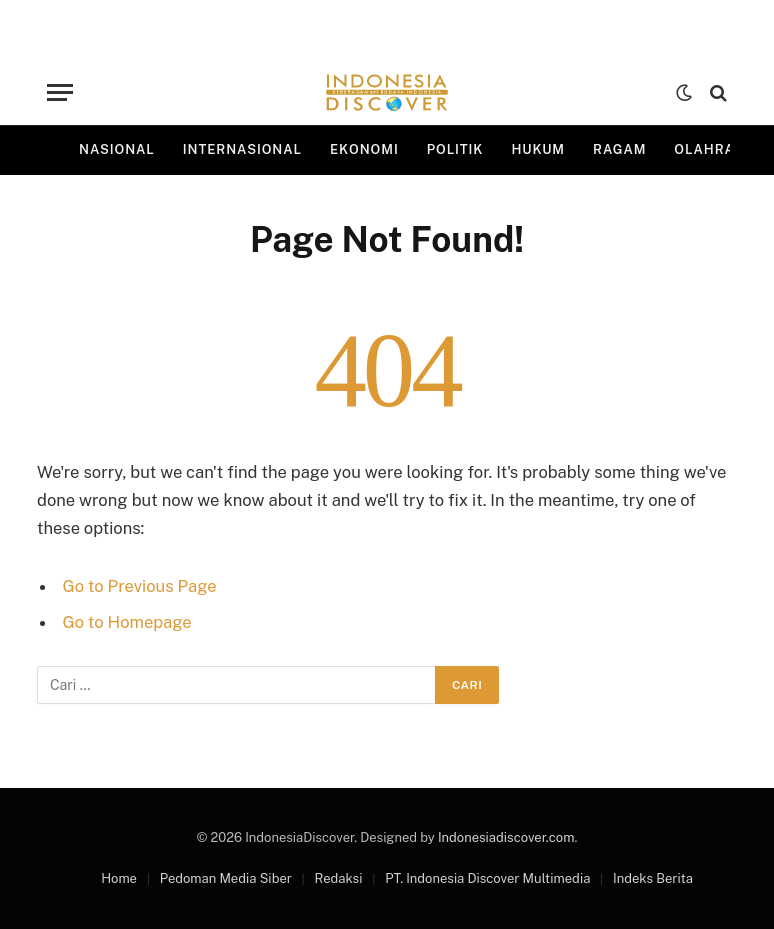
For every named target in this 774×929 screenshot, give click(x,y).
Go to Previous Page (140, 586)
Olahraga (714, 149)
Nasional (117, 149)
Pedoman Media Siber (226, 878)
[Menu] (60, 92)
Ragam (619, 149)
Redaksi (339, 878)
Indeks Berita (653, 878)
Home (119, 878)
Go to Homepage (127, 622)
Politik (455, 149)
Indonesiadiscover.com (506, 837)
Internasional (242, 149)
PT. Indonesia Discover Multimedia (487, 878)
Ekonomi (364, 149)
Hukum (538, 149)
